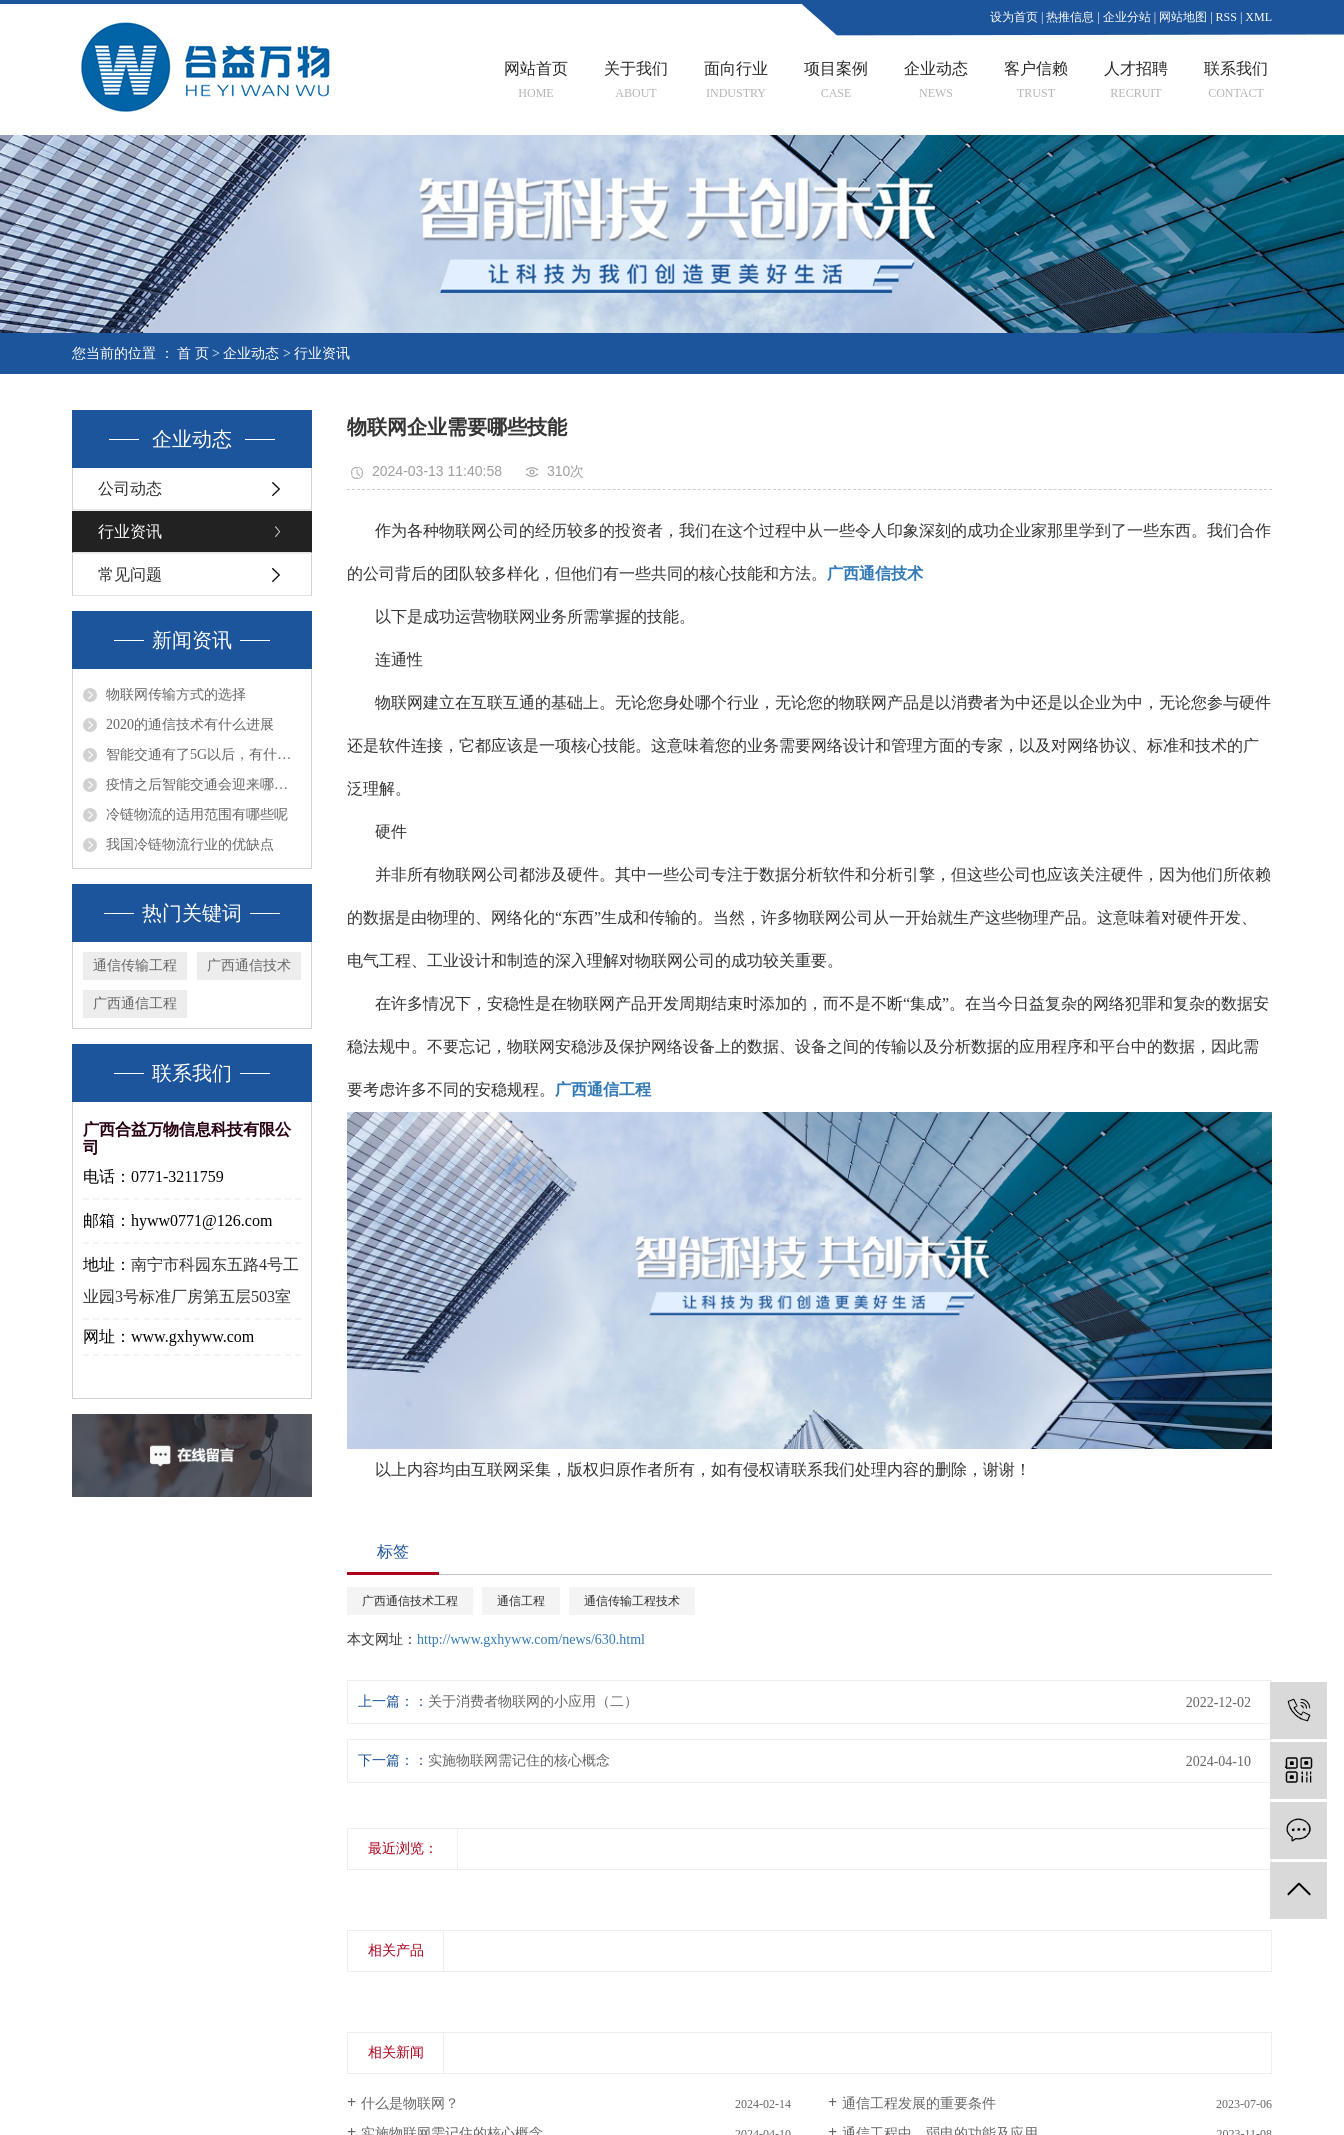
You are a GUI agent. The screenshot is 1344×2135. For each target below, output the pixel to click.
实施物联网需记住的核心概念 (519, 1760)
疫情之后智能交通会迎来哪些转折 (203, 785)
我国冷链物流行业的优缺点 (190, 845)
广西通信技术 (249, 965)
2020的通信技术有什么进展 (190, 725)
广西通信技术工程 (410, 1601)
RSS (1226, 17)
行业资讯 (322, 353)
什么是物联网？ (410, 2103)
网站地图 (1183, 17)
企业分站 (1127, 17)
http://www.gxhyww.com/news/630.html (531, 1639)
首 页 (193, 353)
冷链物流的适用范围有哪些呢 (197, 815)
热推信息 (1070, 17)
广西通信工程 (135, 1003)
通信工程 (521, 1601)
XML (1258, 17)
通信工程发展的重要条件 (919, 2103)
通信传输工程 (135, 965)
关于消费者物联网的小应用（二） (533, 1701)
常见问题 (130, 574)
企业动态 (251, 353)
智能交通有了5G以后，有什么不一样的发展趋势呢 (203, 755)
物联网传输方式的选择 (176, 695)
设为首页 (1014, 17)
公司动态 (130, 488)
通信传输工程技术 (632, 1601)
